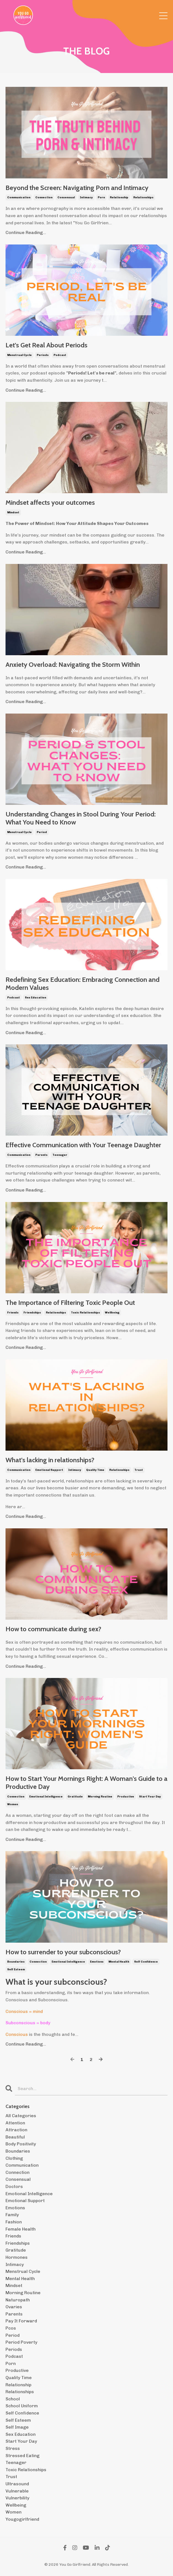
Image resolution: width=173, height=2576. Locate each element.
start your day (150, 1796)
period (42, 832)
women (12, 1804)
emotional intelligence (46, 1796)
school (13, 2398)
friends (12, 1312)
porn (101, 197)
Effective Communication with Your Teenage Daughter (83, 1145)
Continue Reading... (26, 232)
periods (43, 355)
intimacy (86, 197)
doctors (14, 2186)
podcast (60, 355)
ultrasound (17, 2483)
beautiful (15, 2137)
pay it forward (21, 2320)
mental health (118, 1961)
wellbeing (112, 1312)
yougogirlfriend (22, 2519)
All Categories (21, 2115)
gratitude (75, 1796)
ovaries (14, 2306)
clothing (14, 2158)
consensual (66, 197)
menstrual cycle (19, 355)
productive (125, 1796)
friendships (32, 1312)
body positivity (21, 2143)
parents (41, 1155)
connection (43, 197)
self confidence (146, 1961)
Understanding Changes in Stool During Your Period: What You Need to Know (81, 818)
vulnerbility (17, 2497)
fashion (14, 2221)
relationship (119, 197)
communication (18, 197)
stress (13, 2448)
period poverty (21, 2342)
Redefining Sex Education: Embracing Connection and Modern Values (82, 984)
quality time (95, 1470)
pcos (11, 2328)
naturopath (18, 2299)
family (12, 2214)
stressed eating (22, 2455)
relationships (143, 197)
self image (17, 2427)
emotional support (49, 1470)
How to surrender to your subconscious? (63, 1952)
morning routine (100, 1796)
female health (21, 2229)
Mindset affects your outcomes (50, 502)
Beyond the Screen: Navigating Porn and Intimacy (77, 188)
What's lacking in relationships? (50, 1460)
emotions (96, 1961)
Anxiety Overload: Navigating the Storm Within (73, 664)
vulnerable (17, 2491)
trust (138, 1470)
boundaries (16, 1961)
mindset (13, 512)
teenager (59, 1155)
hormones (17, 2257)
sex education (35, 997)
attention (15, 2122)
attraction (16, 2129)
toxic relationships (85, 1312)
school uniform (22, 2405)
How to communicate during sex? (53, 1629)
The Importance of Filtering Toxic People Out (70, 1303)
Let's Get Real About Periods (46, 345)
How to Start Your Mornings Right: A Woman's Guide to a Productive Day (86, 1783)
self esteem (16, 1969)
